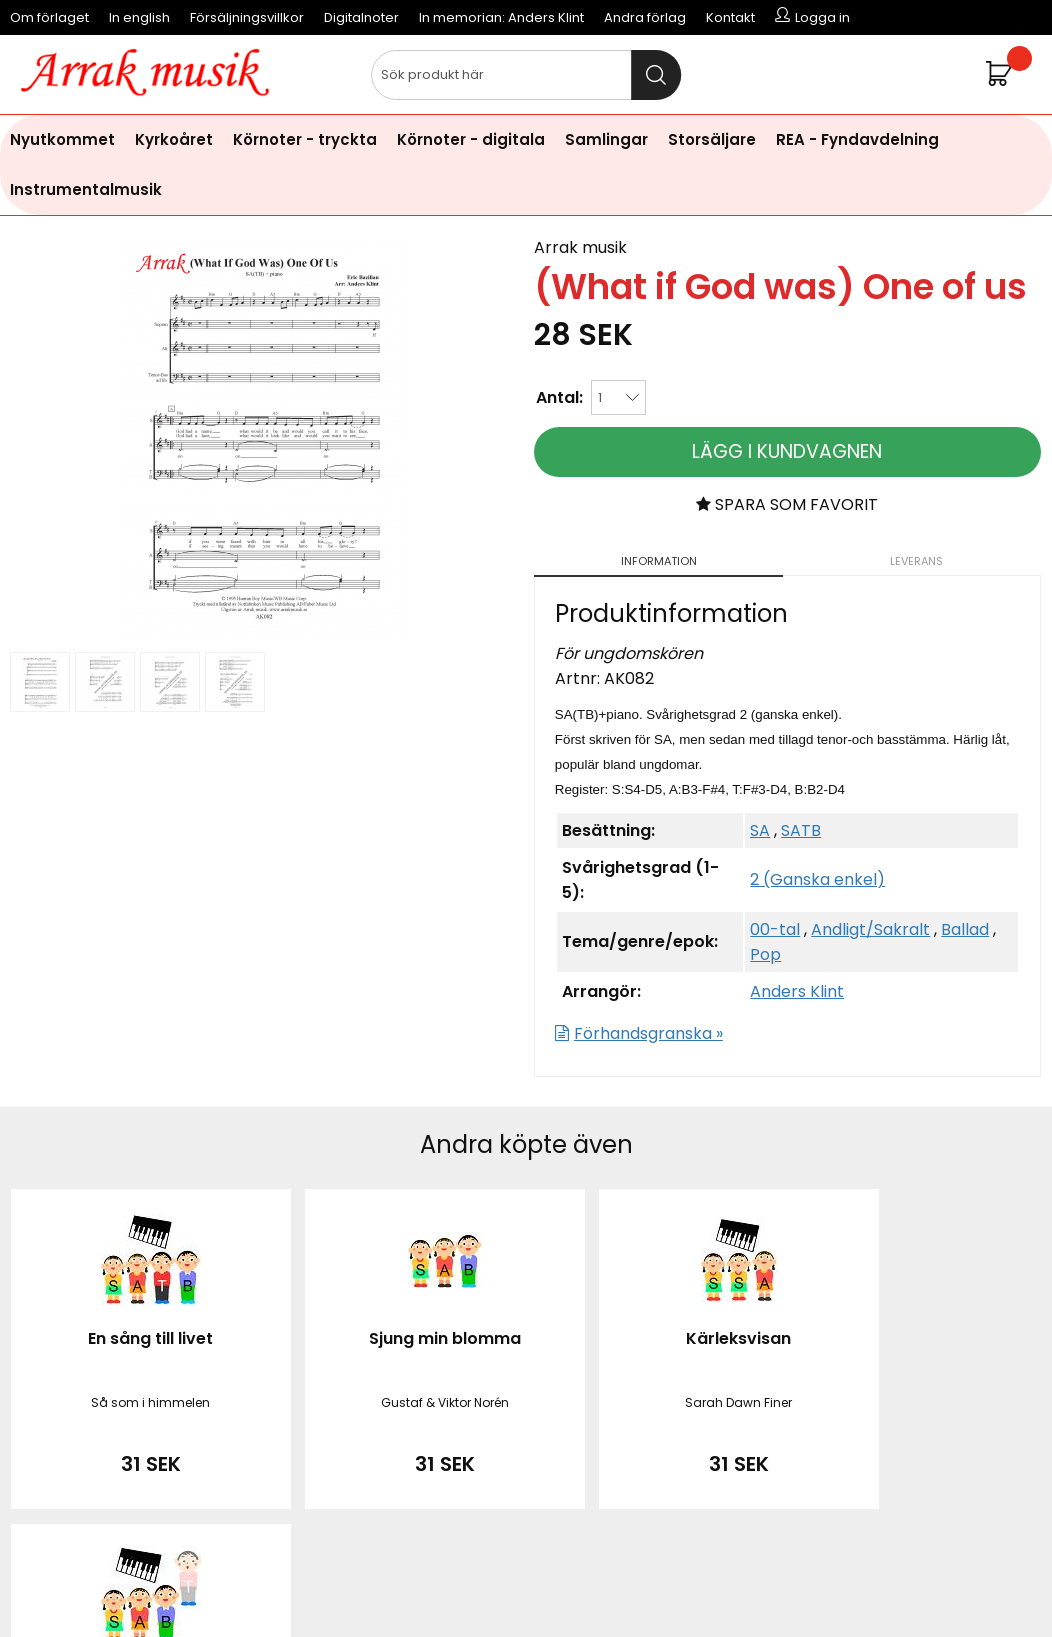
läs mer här (690, 1586)
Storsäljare (712, 139)
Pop (765, 954)
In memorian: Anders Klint (501, 17)
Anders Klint (797, 991)
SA (760, 830)
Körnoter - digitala (471, 139)
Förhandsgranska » (648, 1033)
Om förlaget (49, 17)
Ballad (965, 929)
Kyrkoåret (174, 139)
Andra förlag (645, 17)
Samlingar (606, 139)
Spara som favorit (787, 504)
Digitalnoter (361, 17)
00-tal (775, 929)
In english (139, 17)
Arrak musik (580, 247)
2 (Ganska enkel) (817, 879)
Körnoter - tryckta (305, 139)
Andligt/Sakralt (870, 929)
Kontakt (730, 17)
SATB (801, 830)
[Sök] (526, 75)
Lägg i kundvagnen (787, 451)
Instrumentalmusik (86, 189)
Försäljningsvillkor (247, 17)
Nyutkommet (62, 139)
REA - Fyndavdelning (857, 139)
